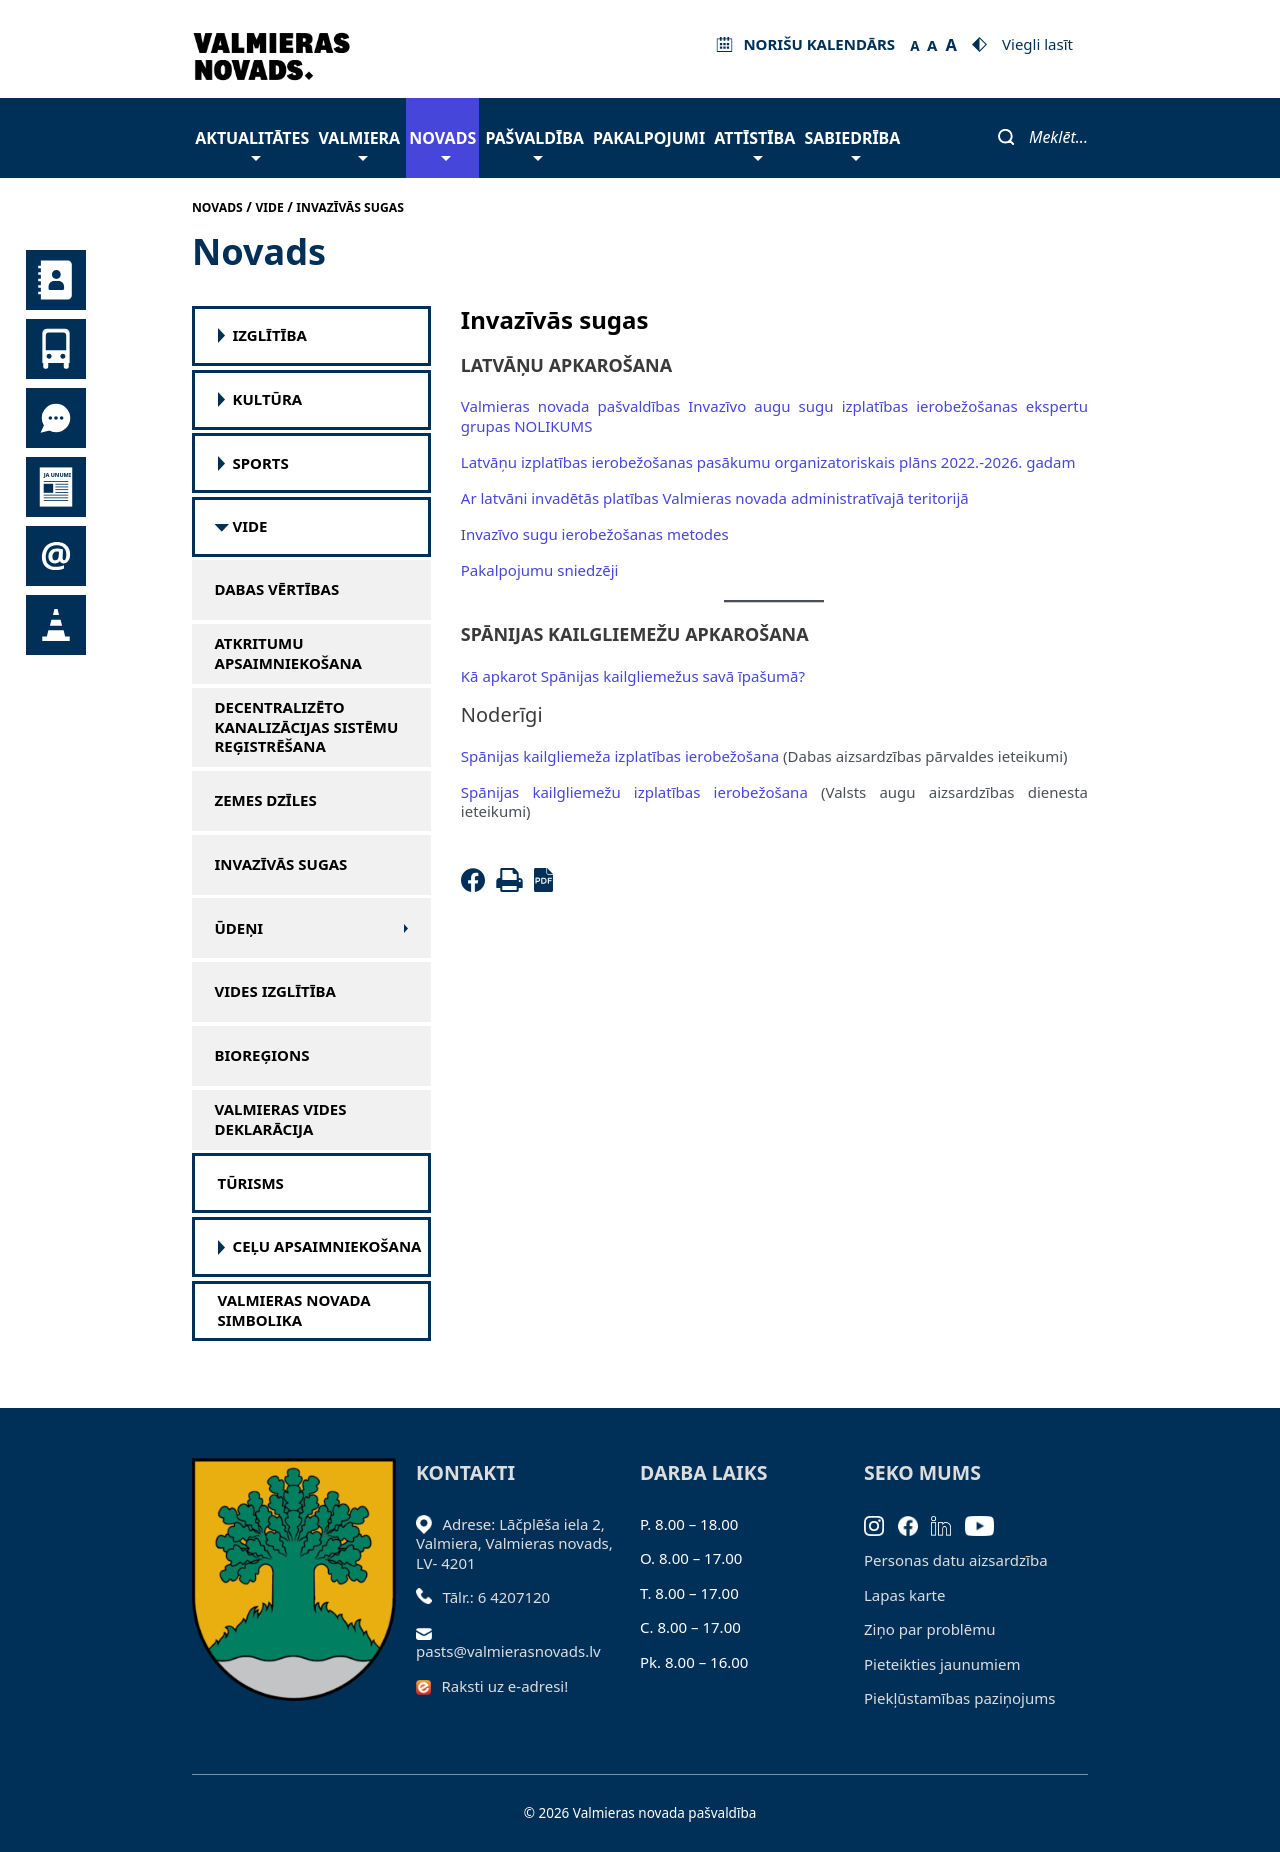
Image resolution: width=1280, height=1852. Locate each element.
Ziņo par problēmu (929, 1629)
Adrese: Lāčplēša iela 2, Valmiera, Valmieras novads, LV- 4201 (514, 1543)
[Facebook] (477, 886)
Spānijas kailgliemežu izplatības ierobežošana (634, 792)
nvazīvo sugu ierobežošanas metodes (597, 534)
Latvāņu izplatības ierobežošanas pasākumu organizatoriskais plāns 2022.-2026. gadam (768, 462)
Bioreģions (262, 1055)
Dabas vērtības (277, 589)
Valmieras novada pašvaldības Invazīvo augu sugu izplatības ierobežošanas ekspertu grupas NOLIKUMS (774, 416)
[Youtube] (986, 1524)
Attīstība (754, 143)
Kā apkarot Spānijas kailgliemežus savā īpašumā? (633, 676)
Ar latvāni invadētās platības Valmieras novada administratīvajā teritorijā (715, 498)
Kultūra (268, 399)
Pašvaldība (534, 143)
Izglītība (270, 335)
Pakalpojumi (649, 138)
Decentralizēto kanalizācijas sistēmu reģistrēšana (307, 727)
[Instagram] (881, 1524)
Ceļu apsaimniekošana (327, 1246)
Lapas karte (905, 1595)
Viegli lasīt (1037, 44)
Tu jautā (56, 418)
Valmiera (360, 143)
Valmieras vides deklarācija (281, 1119)
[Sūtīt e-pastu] (429, 1632)
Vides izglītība (275, 991)
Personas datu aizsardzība (956, 1560)
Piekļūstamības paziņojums (959, 1698)
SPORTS (261, 463)
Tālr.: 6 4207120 (497, 1597)
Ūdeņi (239, 928)
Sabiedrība (852, 143)
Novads (442, 143)
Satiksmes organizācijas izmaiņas (56, 625)
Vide (250, 526)
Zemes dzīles (266, 800)
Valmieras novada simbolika (294, 1310)
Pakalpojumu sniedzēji (540, 570)
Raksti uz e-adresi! (505, 1686)
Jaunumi (56, 487)
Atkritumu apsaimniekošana (289, 653)
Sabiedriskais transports (56, 349)
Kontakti (56, 280)
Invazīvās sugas (281, 864)
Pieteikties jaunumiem (56, 556)
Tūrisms (251, 1183)
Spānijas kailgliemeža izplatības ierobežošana (620, 756)
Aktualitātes (252, 143)
